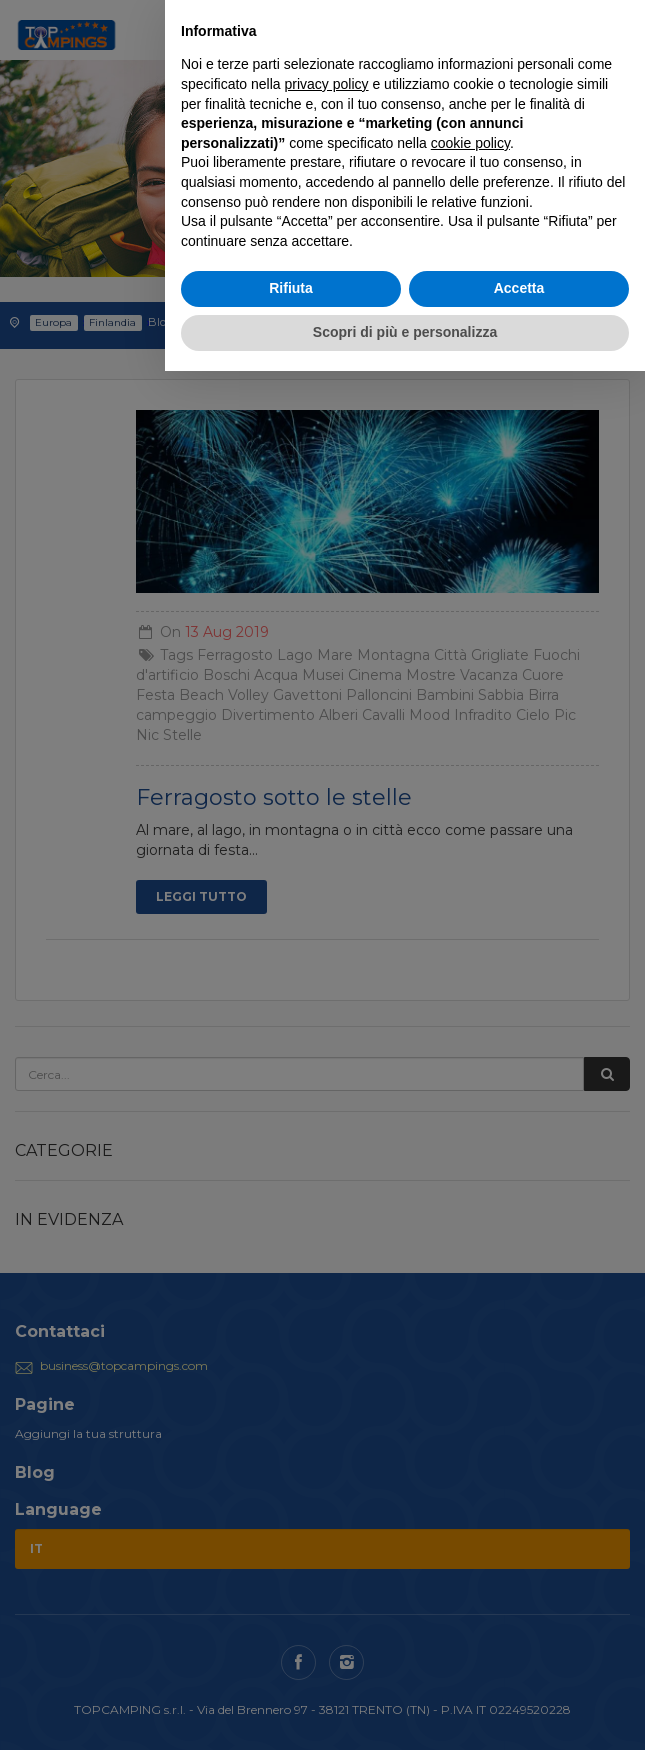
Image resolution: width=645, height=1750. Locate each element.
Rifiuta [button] (291, 288)
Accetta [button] (519, 288)
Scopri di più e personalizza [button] (405, 332)
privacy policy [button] (327, 84)
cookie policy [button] (470, 143)
